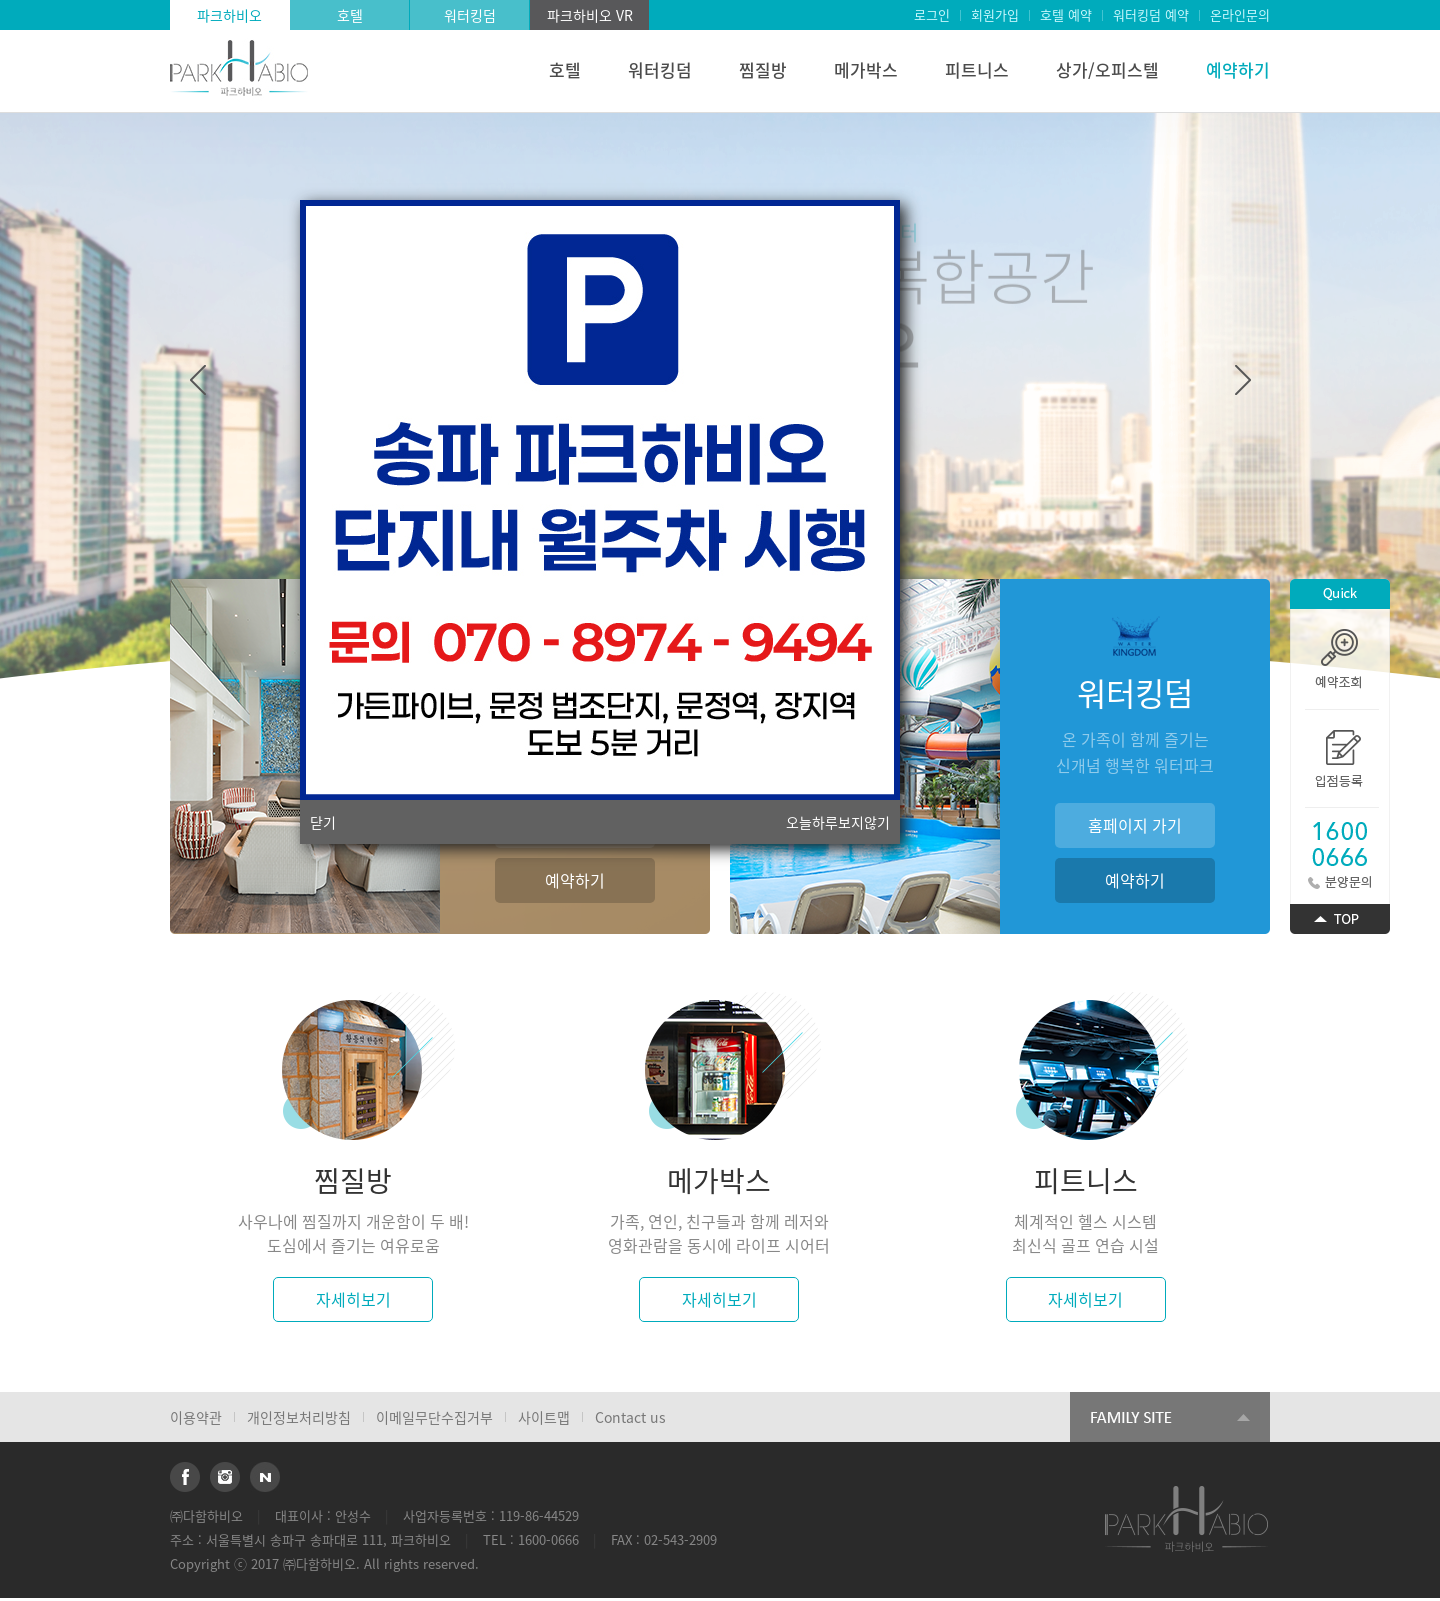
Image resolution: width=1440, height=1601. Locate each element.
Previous (198, 380)
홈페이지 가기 (1135, 825)
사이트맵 (544, 1417)
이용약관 (196, 1417)
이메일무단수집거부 (434, 1417)
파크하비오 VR (590, 15)
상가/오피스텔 (1107, 69)
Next (1243, 380)
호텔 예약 (1066, 14)
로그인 (932, 14)
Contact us (630, 1417)
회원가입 (995, 14)
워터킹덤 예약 (1151, 14)
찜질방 (763, 69)
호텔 (350, 15)
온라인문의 (1240, 14)
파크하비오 (229, 15)
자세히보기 (353, 1299)
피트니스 (977, 69)
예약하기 (1238, 69)
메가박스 (866, 69)
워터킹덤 (470, 15)
